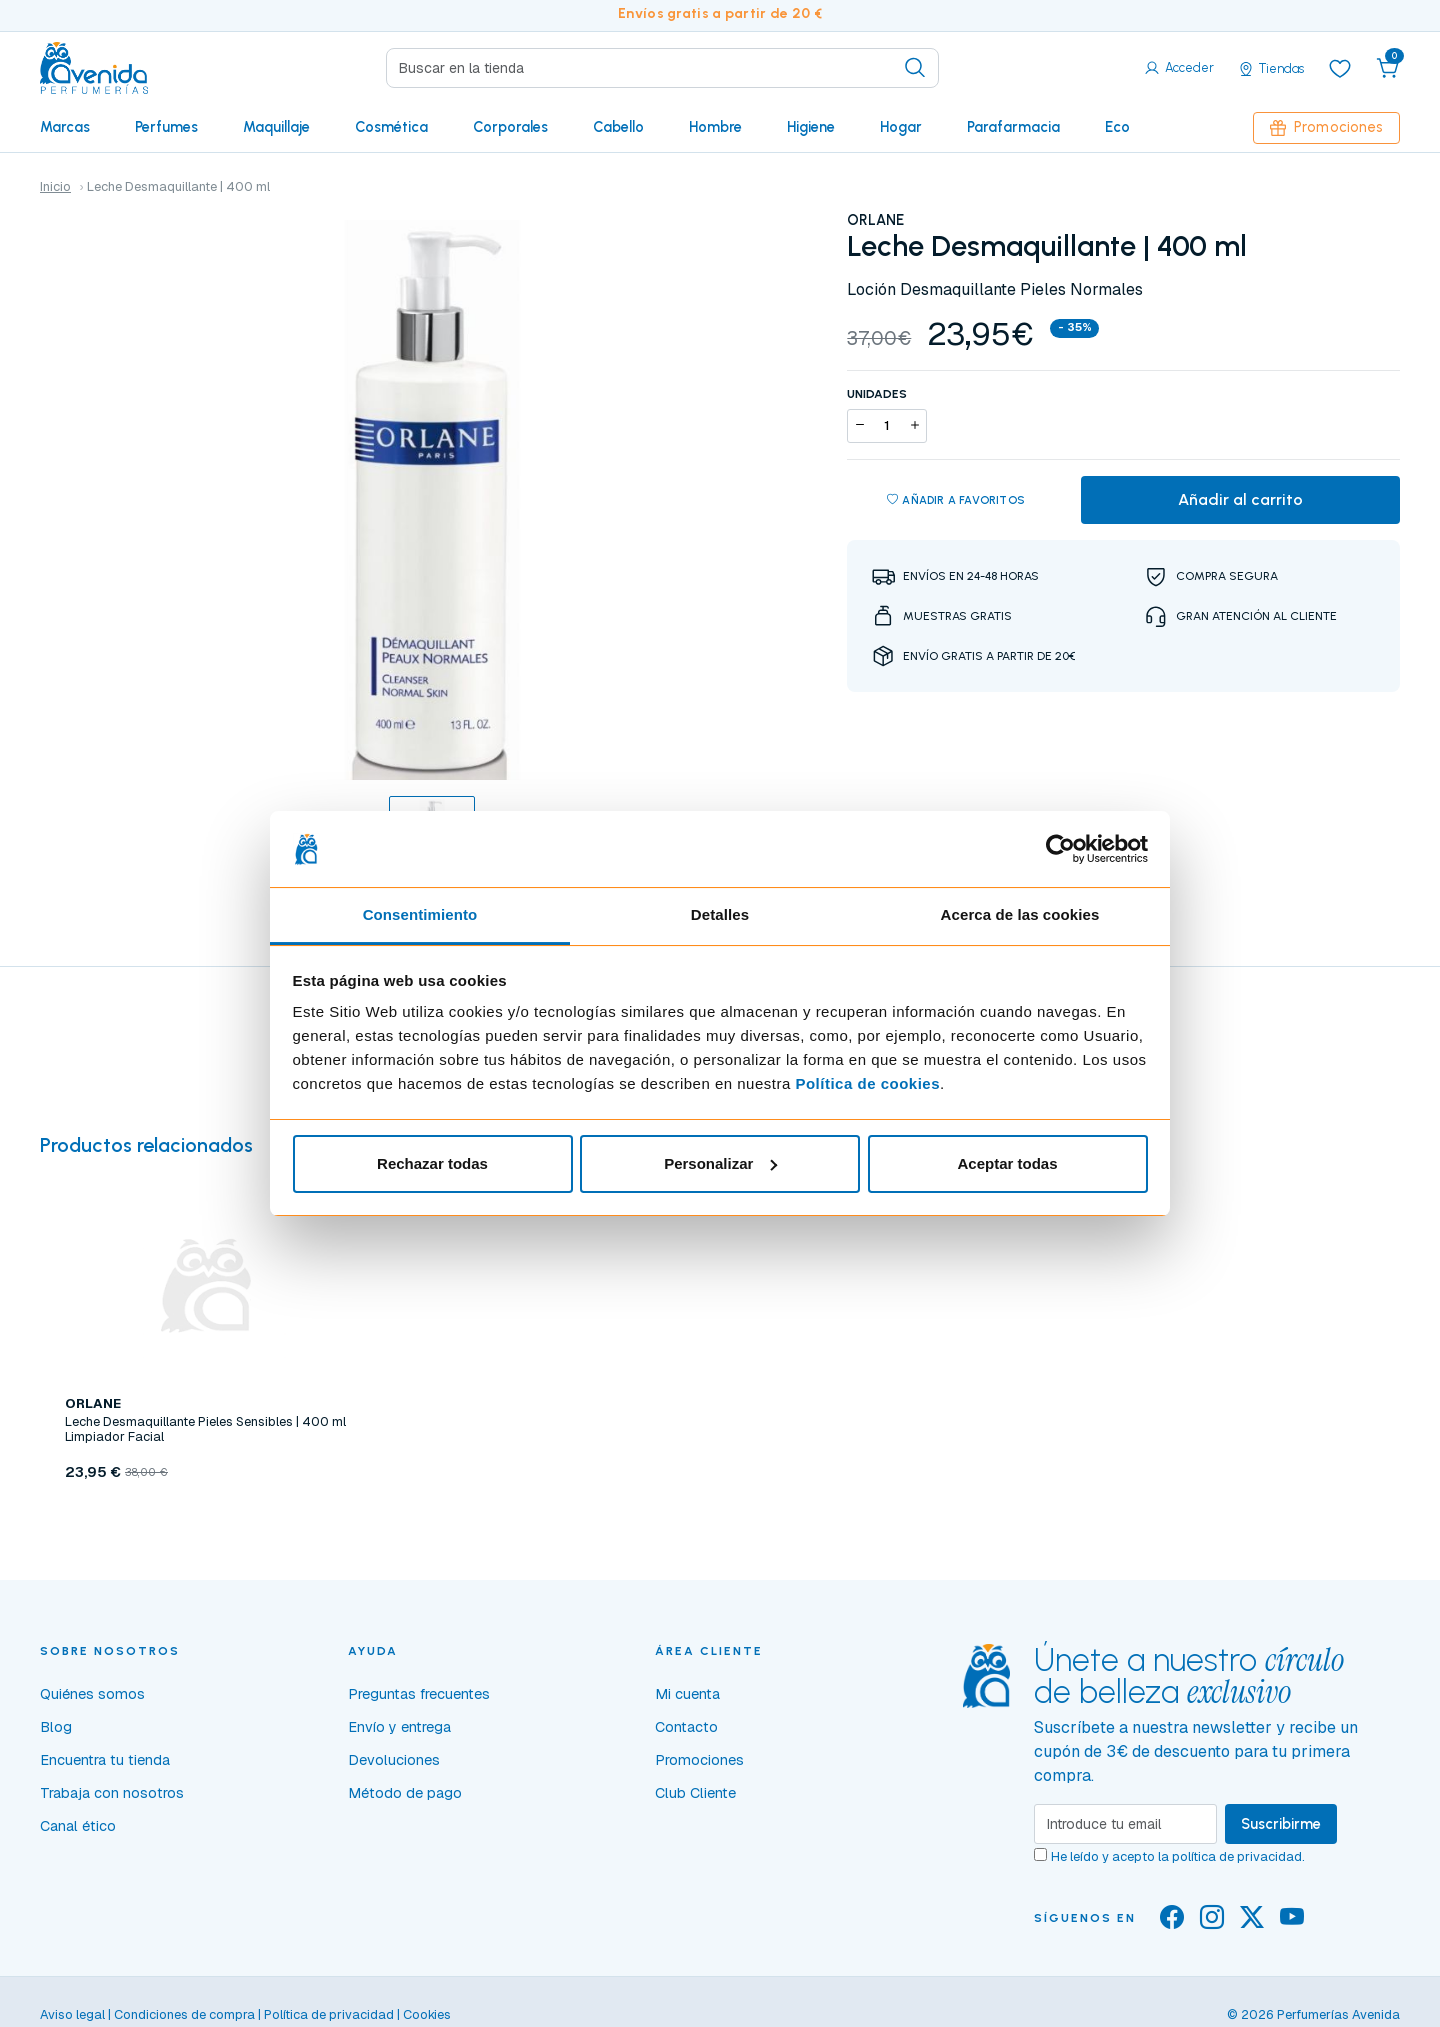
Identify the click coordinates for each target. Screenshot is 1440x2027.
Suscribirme (1281, 1824)
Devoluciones (394, 1760)
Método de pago (405, 1793)
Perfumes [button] (166, 127)
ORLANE (875, 220)
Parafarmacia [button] (1013, 127)
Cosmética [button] (391, 127)
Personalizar (720, 1163)
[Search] (662, 68)
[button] (1388, 68)
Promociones (1326, 127)
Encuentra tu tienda (105, 1760)
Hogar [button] (901, 127)
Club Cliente (695, 1793)
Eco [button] (1117, 127)
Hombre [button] (715, 127)
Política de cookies (867, 1083)
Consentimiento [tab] (420, 914)
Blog (56, 1727)
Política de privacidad (329, 2014)
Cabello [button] (618, 127)
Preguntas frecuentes (419, 1694)
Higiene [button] (811, 127)
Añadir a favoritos (956, 500)
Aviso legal (72, 2014)
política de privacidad (1237, 1856)
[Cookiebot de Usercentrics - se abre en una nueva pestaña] (1060, 849)
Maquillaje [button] (276, 127)
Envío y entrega (399, 1727)
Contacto (686, 1727)
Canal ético (78, 1826)
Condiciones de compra (184, 2014)
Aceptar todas (1007, 1163)
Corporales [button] (510, 127)
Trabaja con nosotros (112, 1793)
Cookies (427, 2014)
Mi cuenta (687, 1694)
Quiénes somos (92, 1694)
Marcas (65, 127)
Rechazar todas (432, 1163)
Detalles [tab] (720, 914)
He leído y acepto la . (1178, 1856)
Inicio (55, 186)
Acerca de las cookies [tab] (1020, 914)
